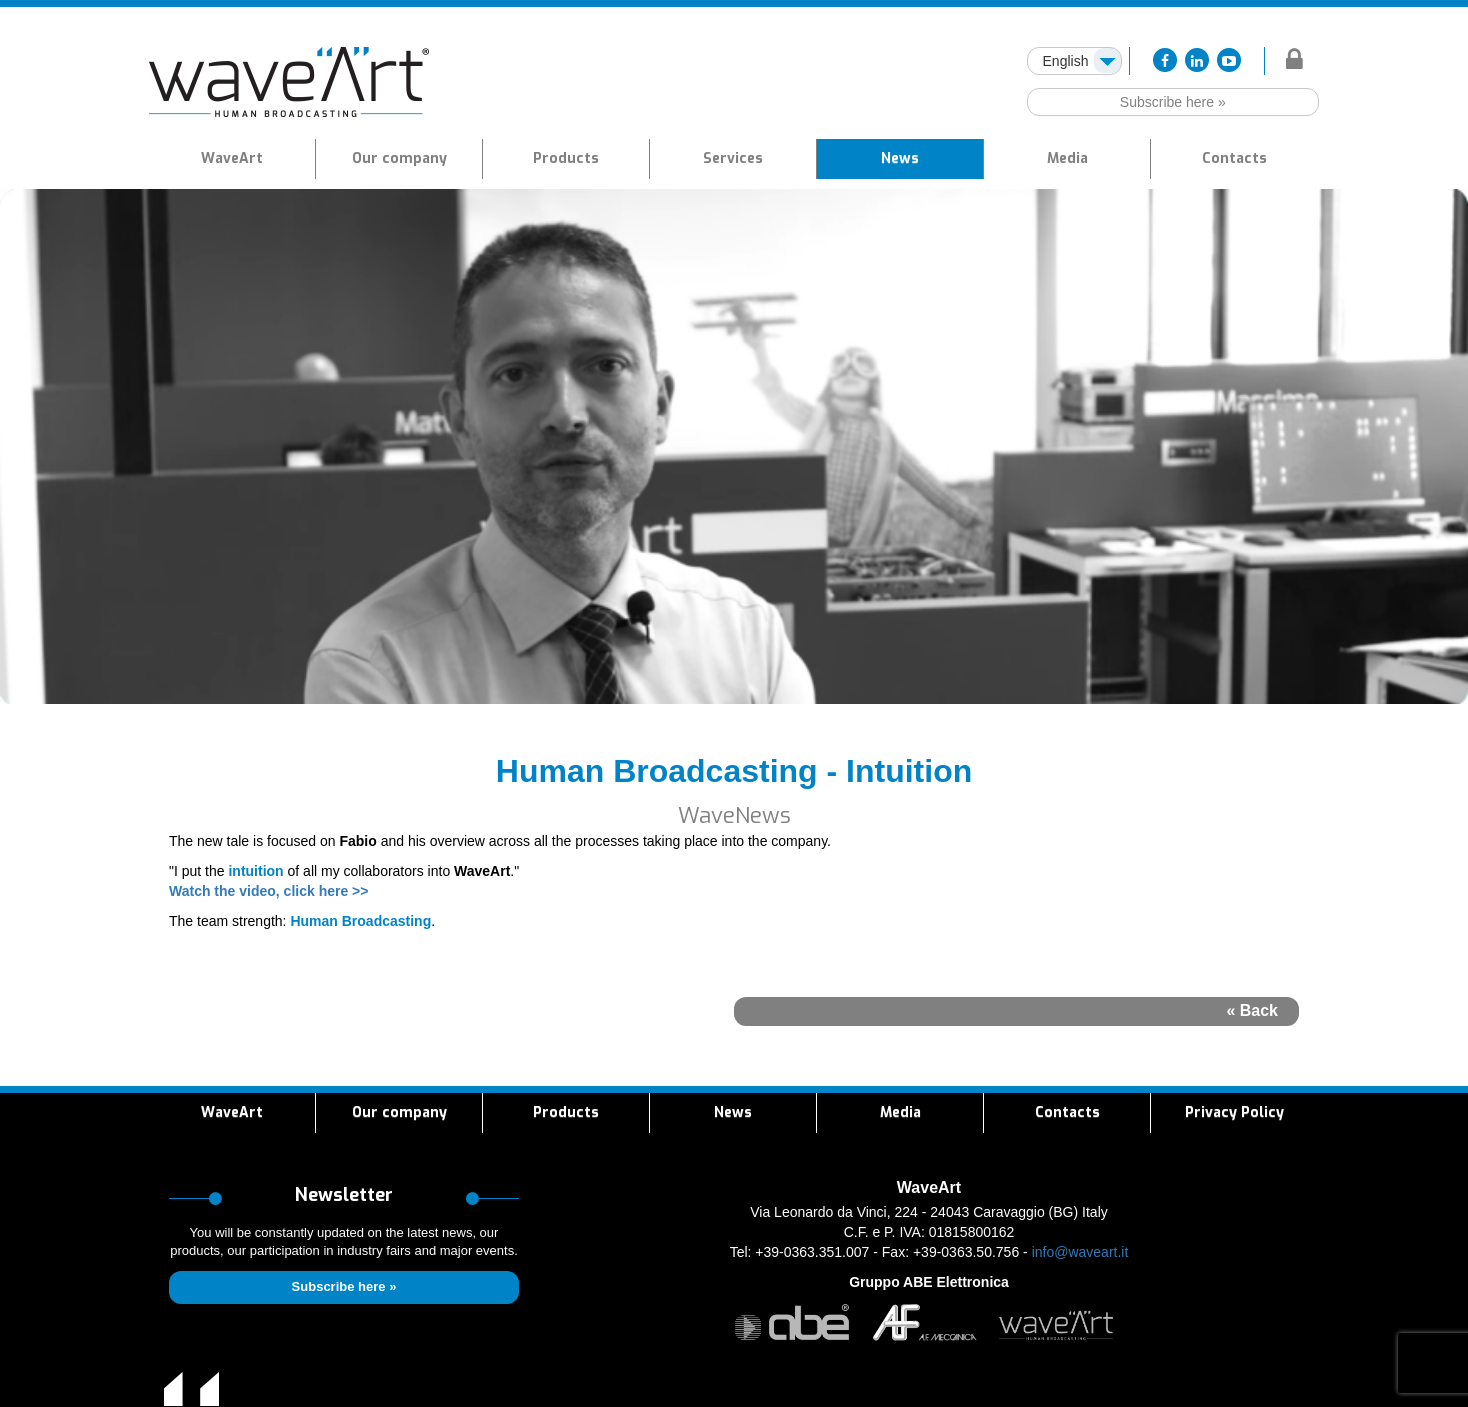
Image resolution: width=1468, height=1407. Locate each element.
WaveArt (232, 158)
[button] (566, 159)
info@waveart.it (1080, 1252)
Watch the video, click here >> (268, 891)
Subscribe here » (1173, 102)
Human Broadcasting (360, 921)
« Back (1252, 1010)
